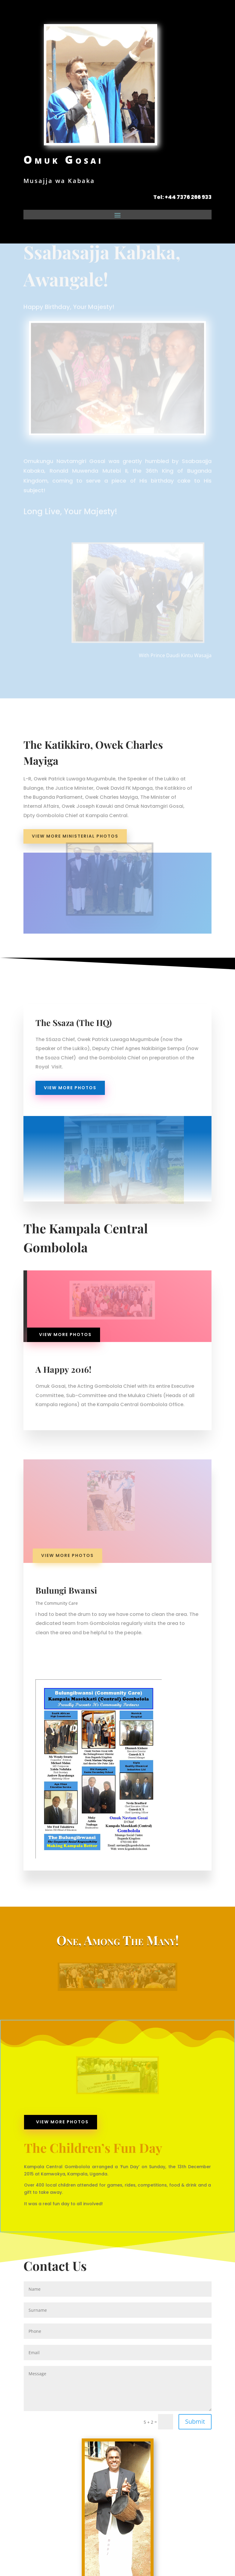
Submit (195, 2421)
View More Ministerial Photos (75, 836)
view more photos (70, 1088)
